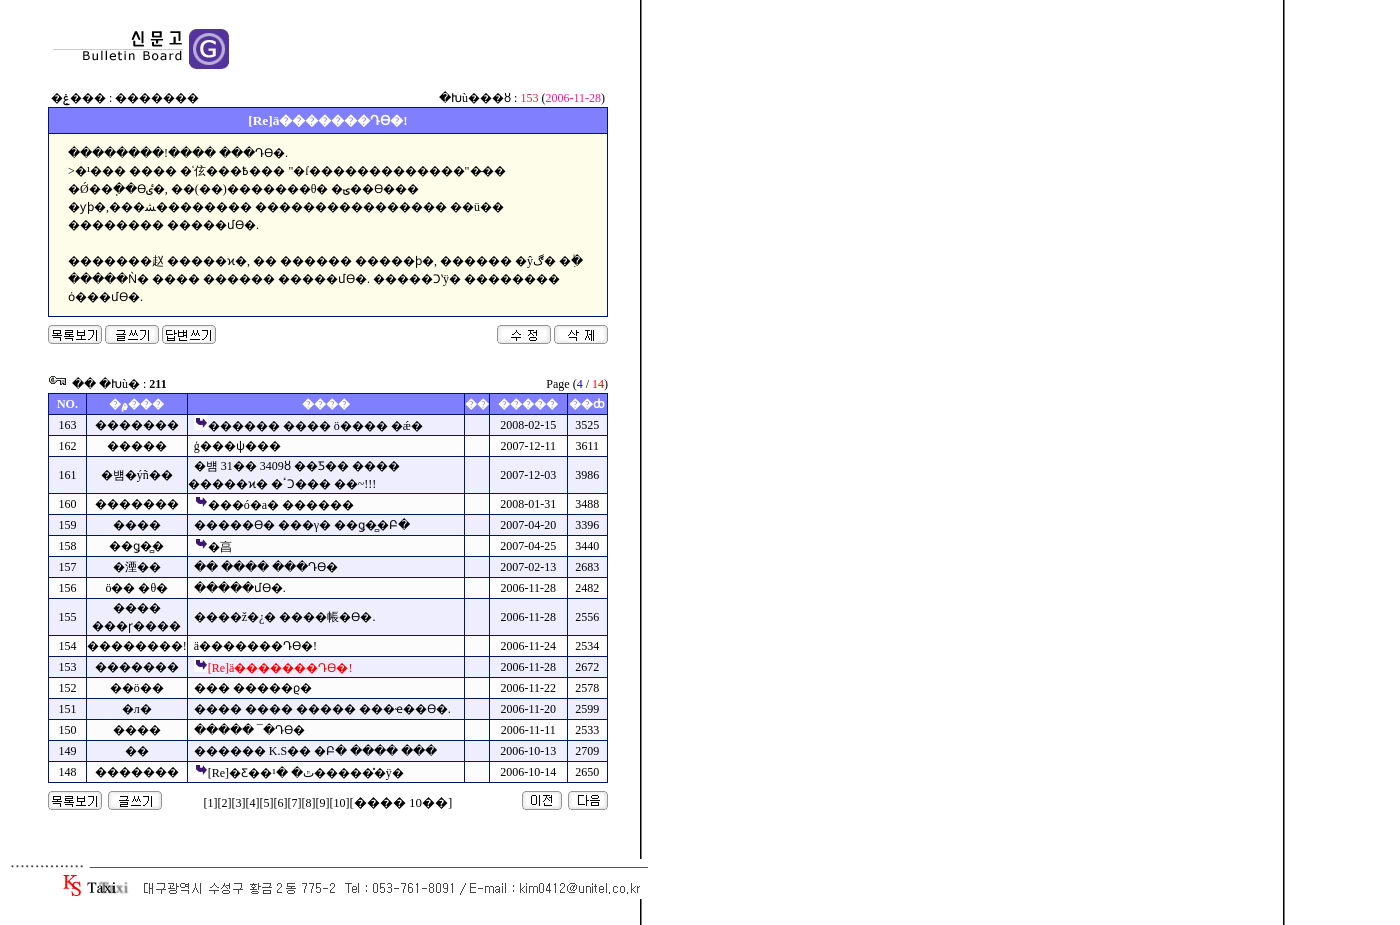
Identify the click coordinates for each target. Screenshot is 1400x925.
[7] (295, 803)
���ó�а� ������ (281, 505)
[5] (267, 803)
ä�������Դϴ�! (255, 646)
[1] (211, 803)
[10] (340, 803)
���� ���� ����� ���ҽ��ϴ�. (322, 709)
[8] (309, 803)
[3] (239, 803)
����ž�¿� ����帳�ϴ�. (285, 617)
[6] (281, 803)
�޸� (137, 751)
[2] (225, 803)
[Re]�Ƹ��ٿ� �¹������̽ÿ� (306, 773)
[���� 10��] (401, 802)
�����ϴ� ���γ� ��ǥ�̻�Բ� (302, 525)
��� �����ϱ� (253, 688)
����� (137, 446)
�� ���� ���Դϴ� (266, 567)
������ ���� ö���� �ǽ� (315, 426)
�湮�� (137, 567)
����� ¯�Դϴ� (249, 730)
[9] (323, 803)
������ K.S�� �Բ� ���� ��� (315, 751)
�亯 (220, 547)
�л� (137, 709)
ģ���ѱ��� (237, 446)
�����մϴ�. (240, 588)
